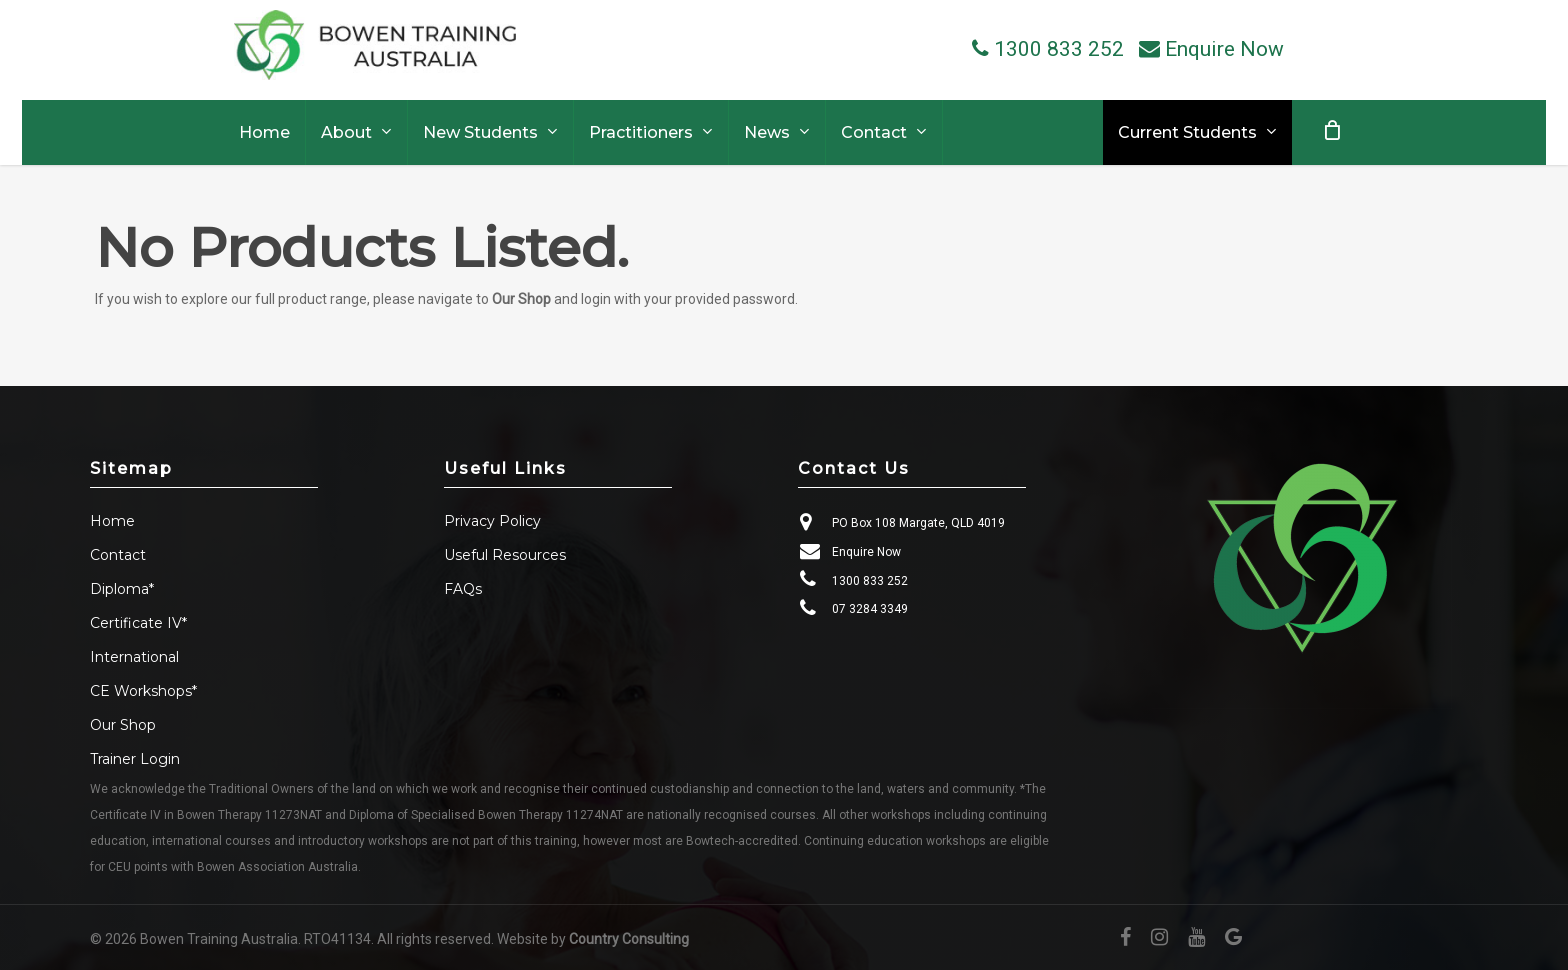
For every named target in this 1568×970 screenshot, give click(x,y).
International (134, 657)
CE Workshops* (143, 691)
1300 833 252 (870, 581)
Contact (118, 555)
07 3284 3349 (870, 609)
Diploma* (122, 589)
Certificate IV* (138, 623)
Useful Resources (505, 555)
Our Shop (521, 299)
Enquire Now (866, 552)
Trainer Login (135, 759)
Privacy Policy (492, 521)
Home (112, 521)
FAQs (463, 589)
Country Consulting (629, 939)
